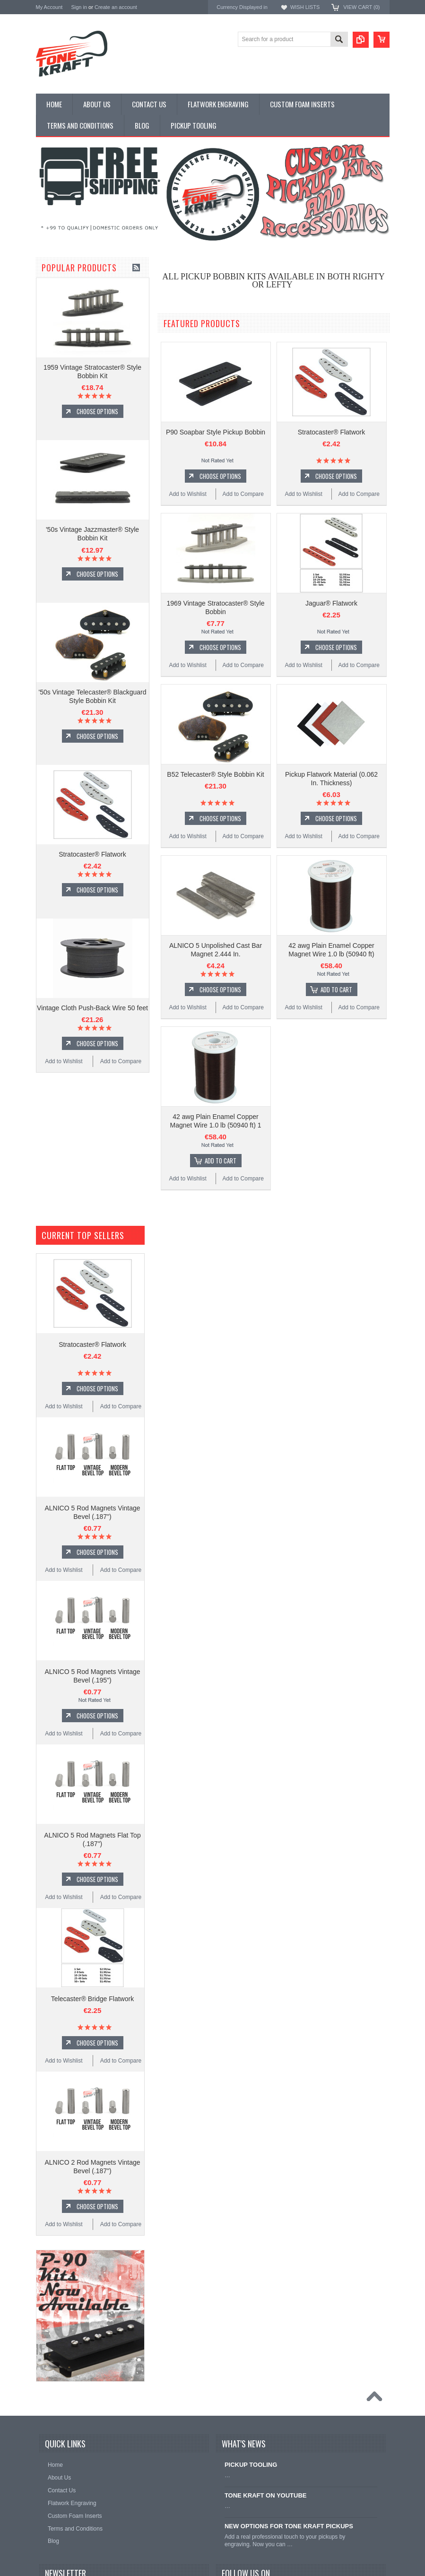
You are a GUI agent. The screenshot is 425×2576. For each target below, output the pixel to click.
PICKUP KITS (55, 281)
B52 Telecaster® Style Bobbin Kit (215, 774)
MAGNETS (51, 313)
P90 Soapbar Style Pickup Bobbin (215, 432)
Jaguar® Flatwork (331, 603)
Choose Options (97, 520)
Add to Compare (120, 1170)
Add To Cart (336, 989)
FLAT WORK (53, 305)
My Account (49, 7)
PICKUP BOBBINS (62, 289)
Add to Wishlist (63, 1170)
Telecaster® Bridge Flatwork (92, 1999)
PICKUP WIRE (56, 320)
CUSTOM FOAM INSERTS (73, 352)
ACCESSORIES (58, 344)
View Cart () (361, 7)
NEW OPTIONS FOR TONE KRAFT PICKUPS (289, 2526)
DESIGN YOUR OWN (65, 297)
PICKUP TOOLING (62, 336)
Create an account (116, 7)
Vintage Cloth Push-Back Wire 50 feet (92, 1117)
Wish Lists (305, 7)
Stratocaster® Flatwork (92, 963)
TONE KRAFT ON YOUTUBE (266, 2495)
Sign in (79, 7)
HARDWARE (53, 328)
